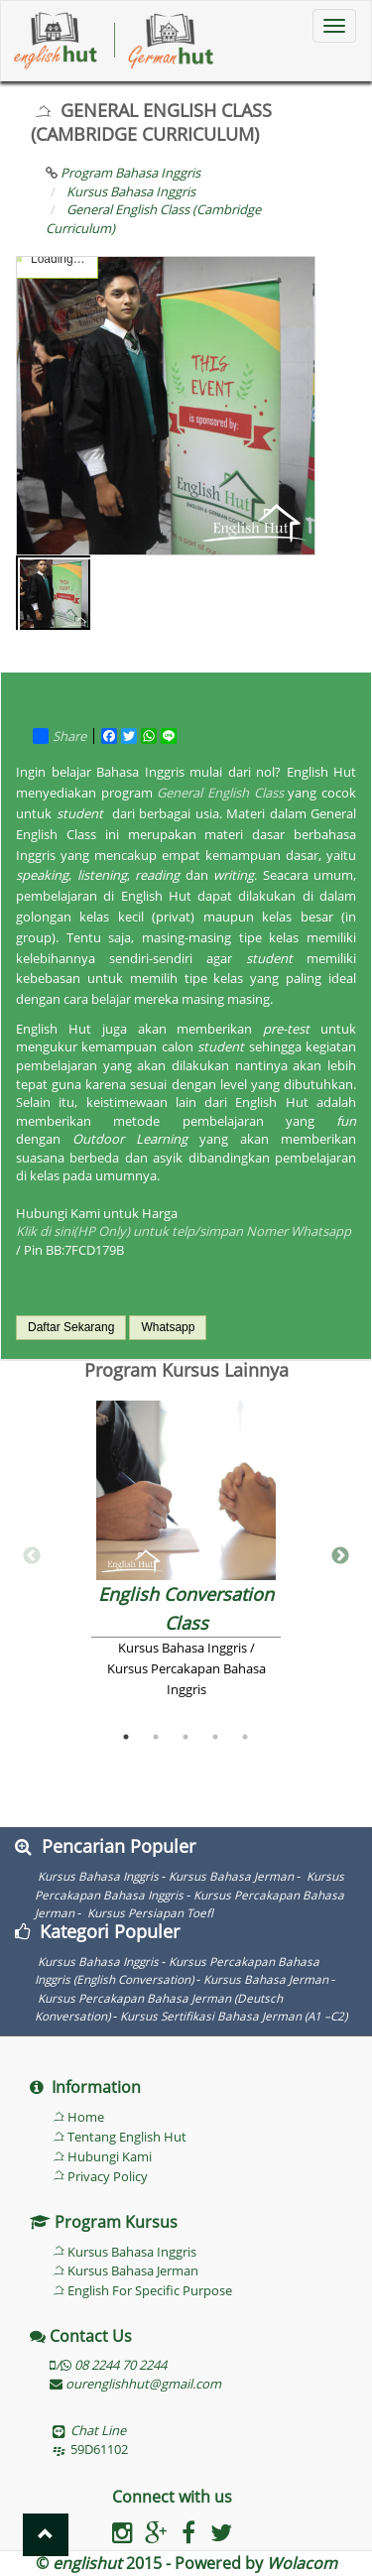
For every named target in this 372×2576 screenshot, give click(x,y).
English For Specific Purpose (149, 2290)
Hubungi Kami (109, 2156)
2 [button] (156, 1737)
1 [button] (126, 1737)
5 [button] (245, 1737)
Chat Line (98, 2430)
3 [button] (185, 1737)
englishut (87, 2563)
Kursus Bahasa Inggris (98, 1876)
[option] (186, 1556)
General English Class (220, 792)
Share (59, 736)
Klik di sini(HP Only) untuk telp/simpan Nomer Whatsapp (183, 1231)
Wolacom (302, 2563)
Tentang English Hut (126, 2137)
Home (85, 2117)
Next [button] (340, 1556)
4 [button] (215, 1737)
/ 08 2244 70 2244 (108, 2365)
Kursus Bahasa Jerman (231, 1876)
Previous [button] (32, 1556)
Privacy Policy (107, 2176)
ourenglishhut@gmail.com (135, 2383)
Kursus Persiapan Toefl (148, 1912)
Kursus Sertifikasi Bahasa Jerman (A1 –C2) (233, 2016)
